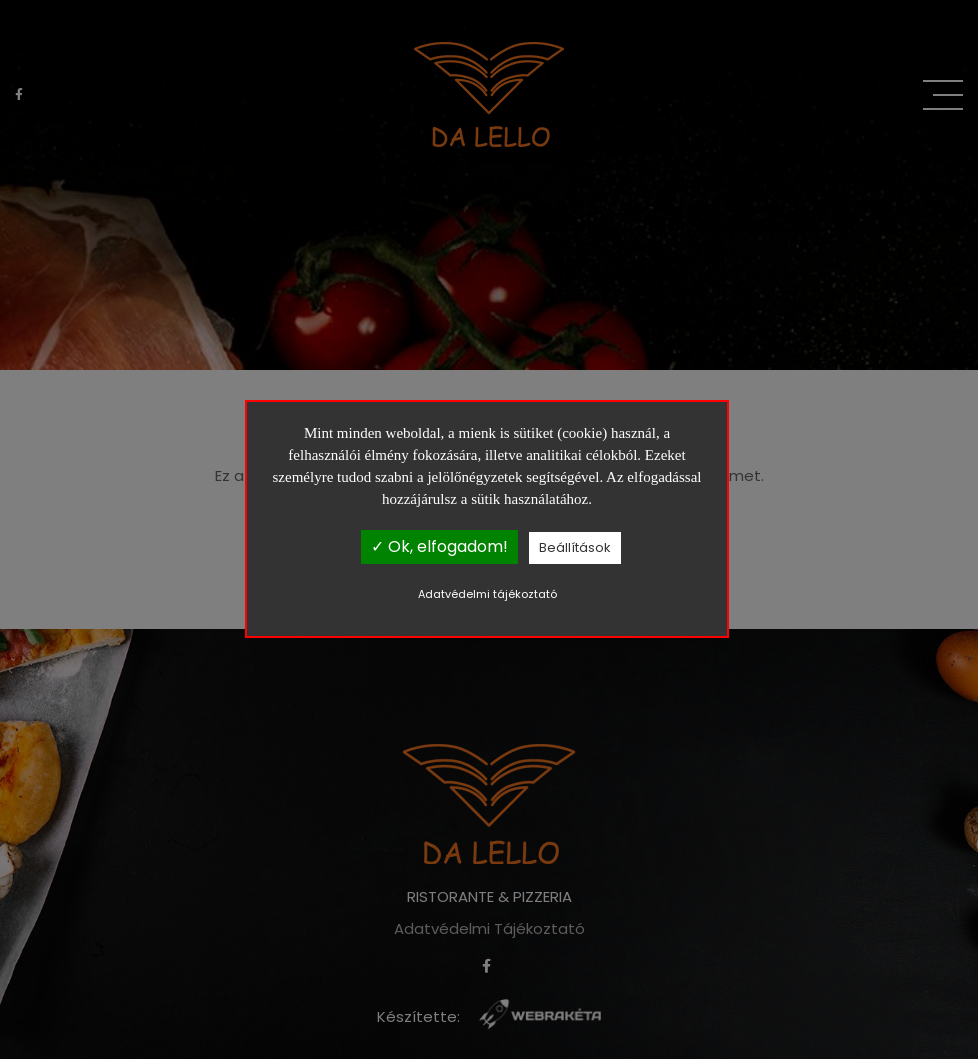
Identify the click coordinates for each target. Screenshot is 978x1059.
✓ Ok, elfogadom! (439, 546)
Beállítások (575, 547)
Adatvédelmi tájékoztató (487, 594)
